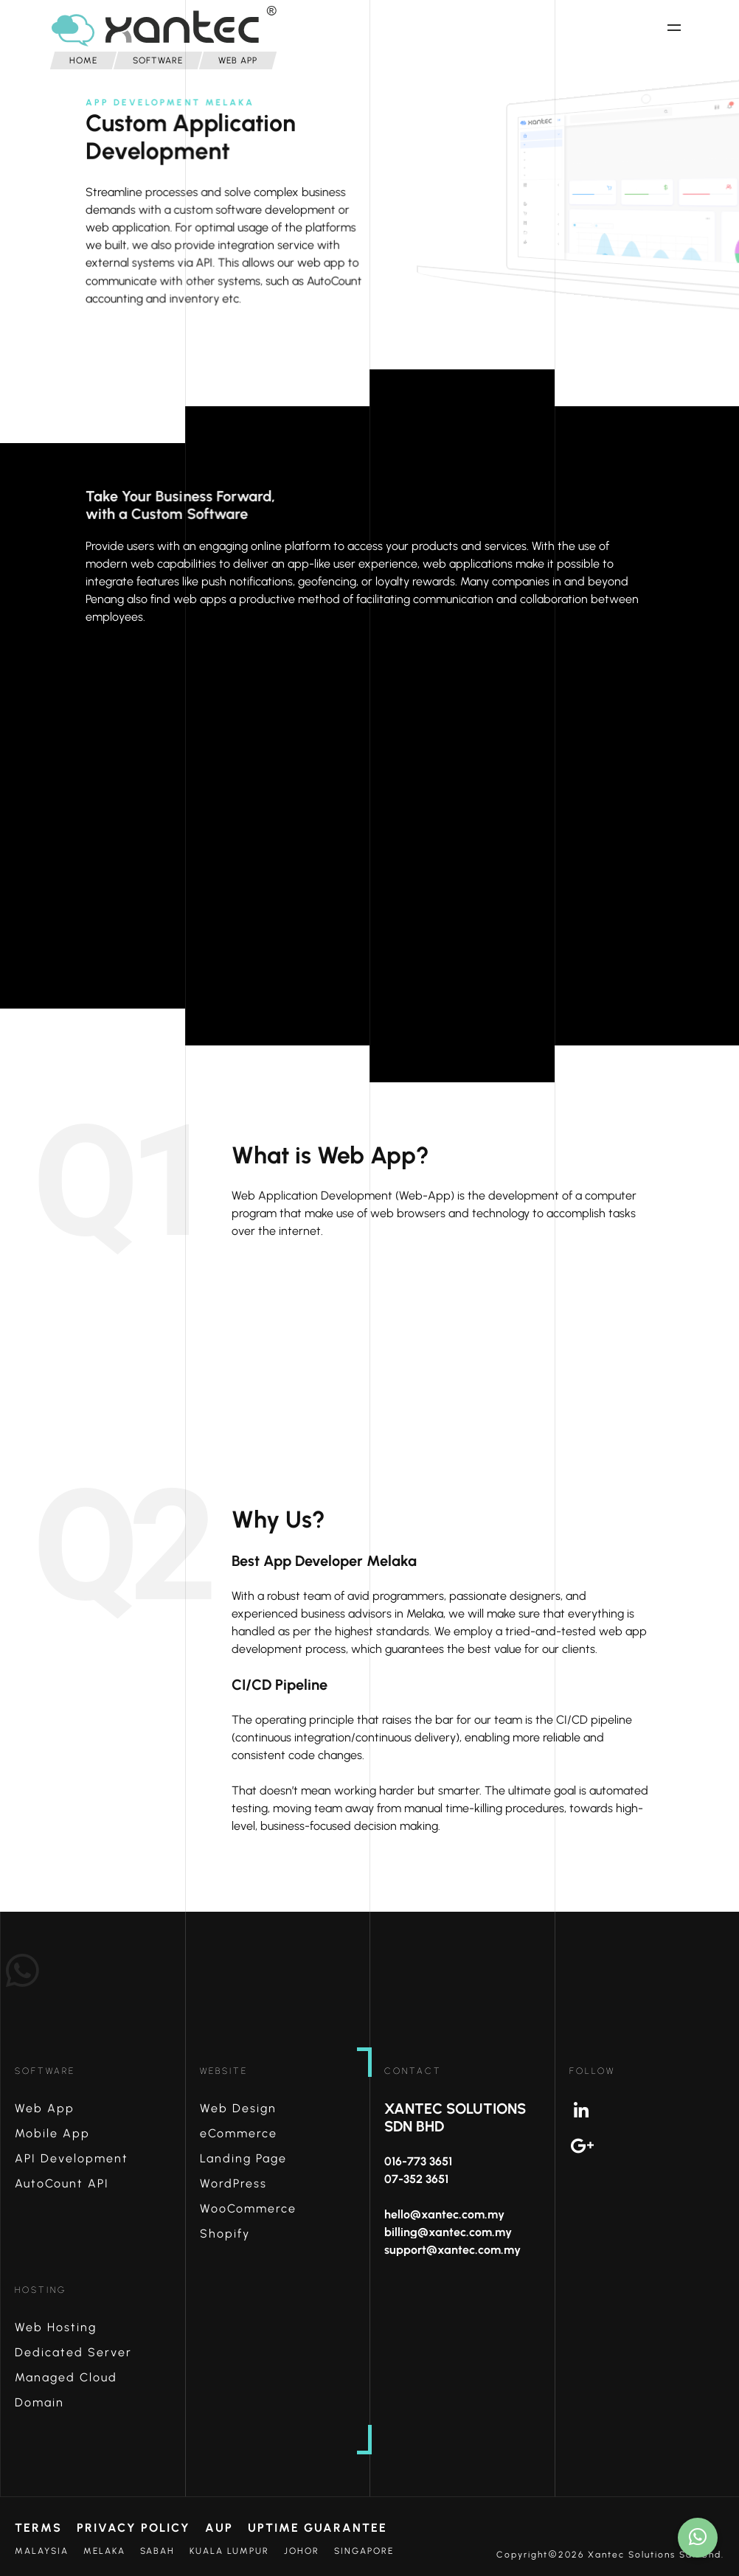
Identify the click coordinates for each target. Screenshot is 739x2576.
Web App (44, 2108)
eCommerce (238, 2133)
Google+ (654, 2146)
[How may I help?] (698, 2538)
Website (224, 2071)
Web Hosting (56, 2327)
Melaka (104, 2551)
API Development (71, 2158)
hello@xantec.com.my (444, 2214)
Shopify (225, 2234)
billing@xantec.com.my (448, 2232)
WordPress (233, 2183)
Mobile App (52, 2133)
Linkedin (654, 2111)
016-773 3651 (418, 2161)
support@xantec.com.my (452, 2250)
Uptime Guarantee (317, 2528)
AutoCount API (62, 2183)
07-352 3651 (416, 2179)
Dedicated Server (73, 2352)
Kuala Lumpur (229, 2551)
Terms (38, 2528)
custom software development (256, 221)
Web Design (238, 2108)
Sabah (157, 2551)
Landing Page (243, 2158)
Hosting (40, 2290)
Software (45, 2071)
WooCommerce (248, 2208)
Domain (39, 2402)
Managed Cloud (66, 2377)
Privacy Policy (133, 2528)
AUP (219, 2528)
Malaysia (42, 2551)
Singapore (364, 2551)
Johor (301, 2551)
